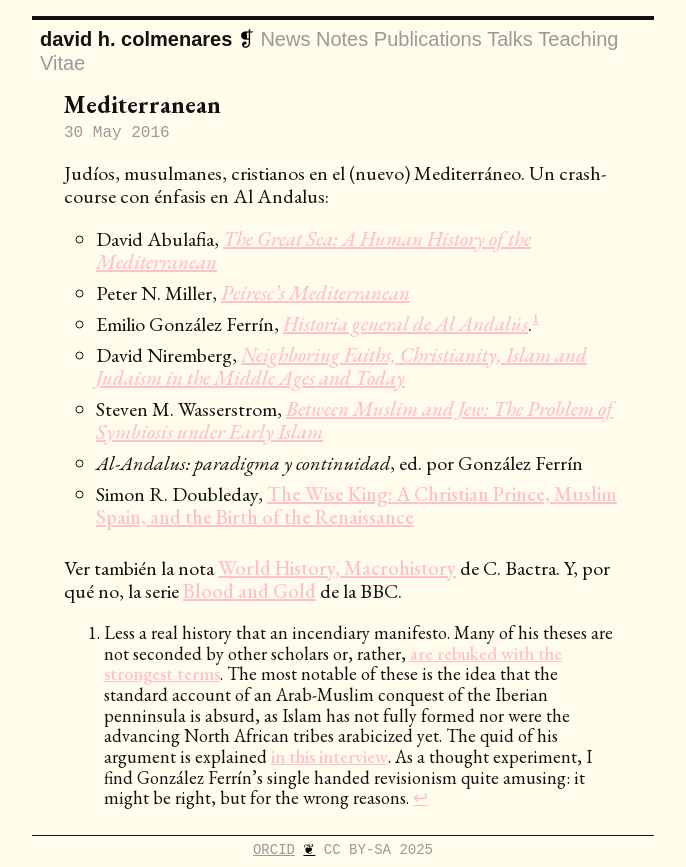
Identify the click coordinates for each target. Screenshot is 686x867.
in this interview (329, 756)
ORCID (274, 848)
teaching (578, 40)
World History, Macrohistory (337, 568)
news (285, 40)
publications (428, 40)
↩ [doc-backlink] (420, 797)
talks (510, 40)
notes (342, 40)
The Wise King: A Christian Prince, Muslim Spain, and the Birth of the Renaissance (356, 505)
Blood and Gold (249, 591)
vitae (62, 63)
